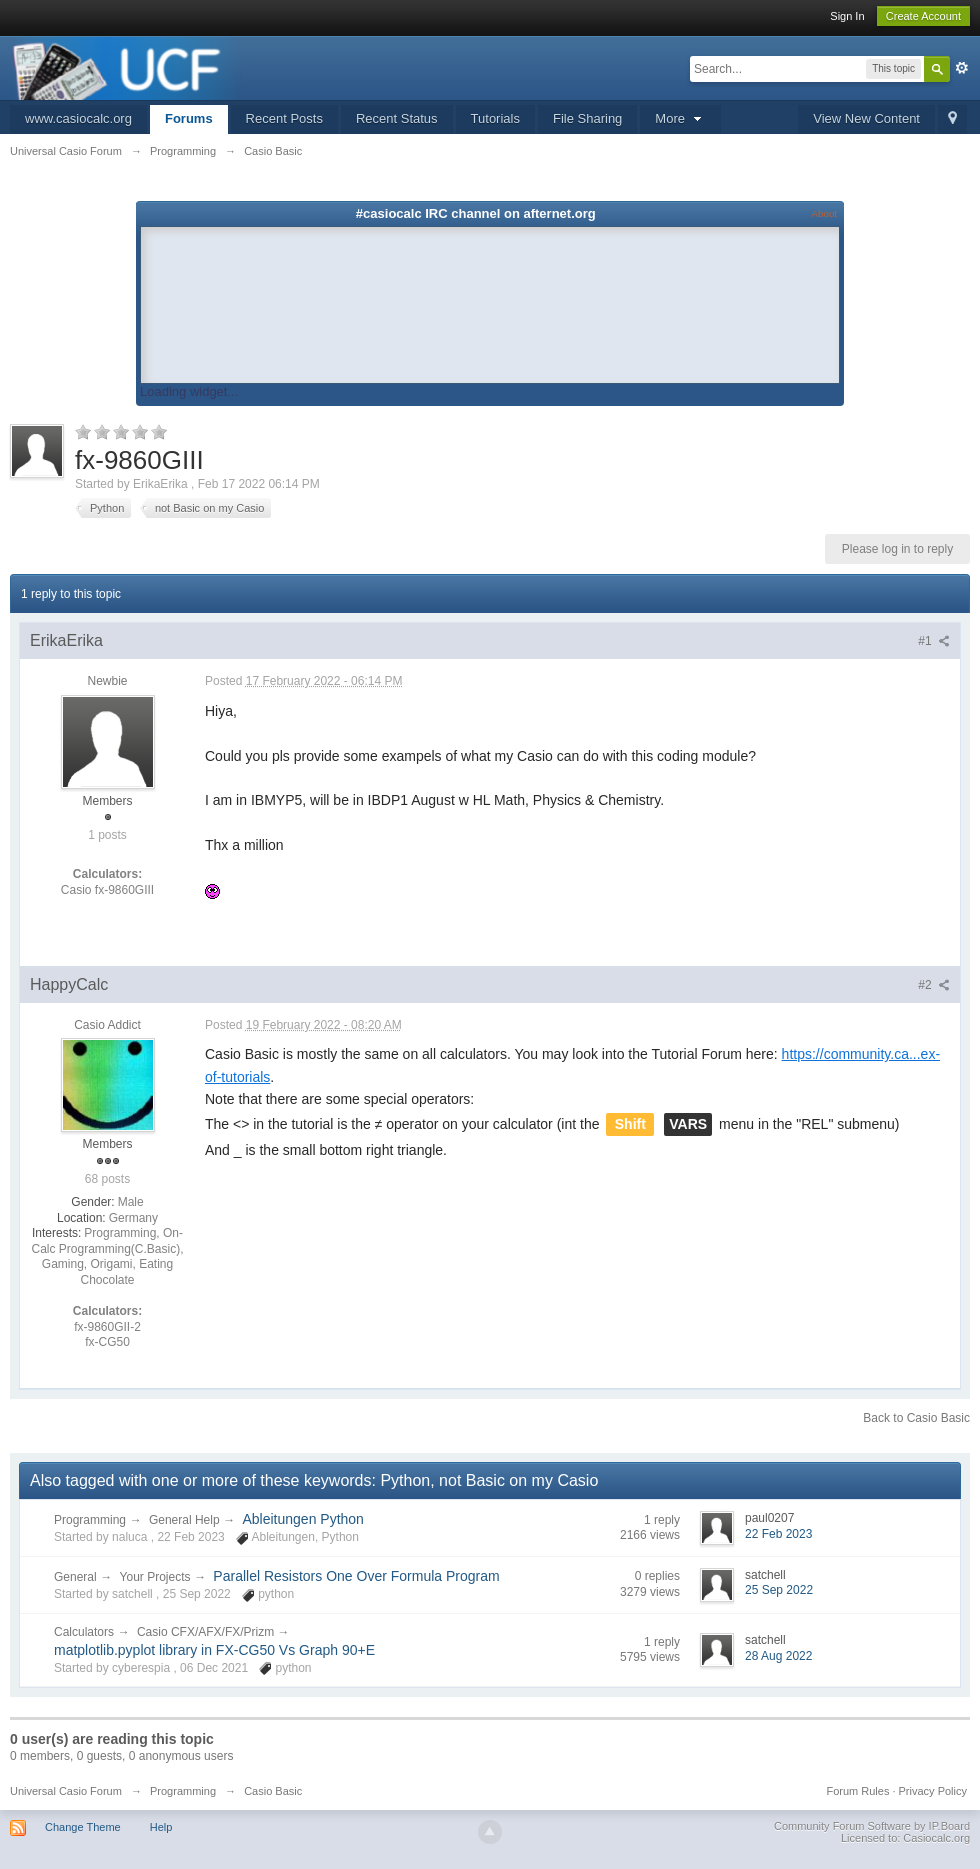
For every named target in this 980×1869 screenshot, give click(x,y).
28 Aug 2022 (778, 1656)
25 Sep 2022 (779, 1590)
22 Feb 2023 (778, 1534)
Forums (189, 118)
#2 (934, 985)
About (824, 213)
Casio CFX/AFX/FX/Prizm (207, 1632)
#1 (934, 641)
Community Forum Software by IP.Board (872, 1826)
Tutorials (495, 118)
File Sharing (587, 118)
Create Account (923, 16)
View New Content (866, 118)
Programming (90, 1520)
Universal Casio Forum (66, 1791)
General (75, 1577)
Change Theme (83, 1827)
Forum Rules (857, 1791)
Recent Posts (284, 118)
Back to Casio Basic (916, 1418)
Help (161, 1827)
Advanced (962, 68)
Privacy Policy (933, 1791)
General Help (184, 1520)
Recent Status (397, 118)
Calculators (84, 1632)
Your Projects (155, 1577)
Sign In (847, 16)
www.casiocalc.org (78, 118)
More (680, 118)
